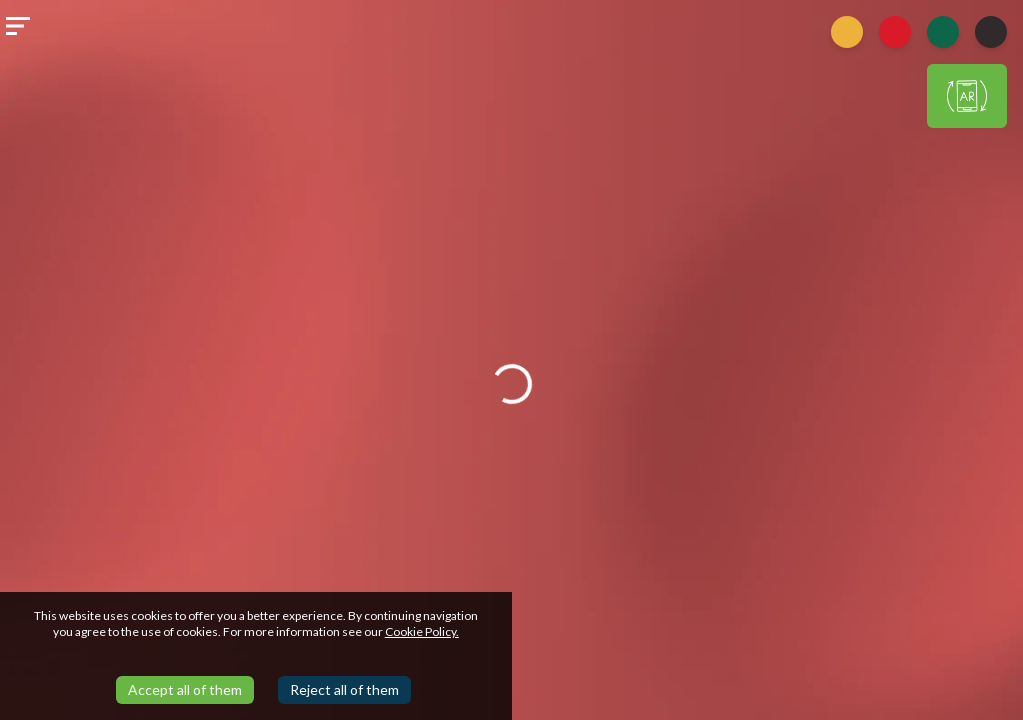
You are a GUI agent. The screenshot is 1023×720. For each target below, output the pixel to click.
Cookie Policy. (422, 631)
